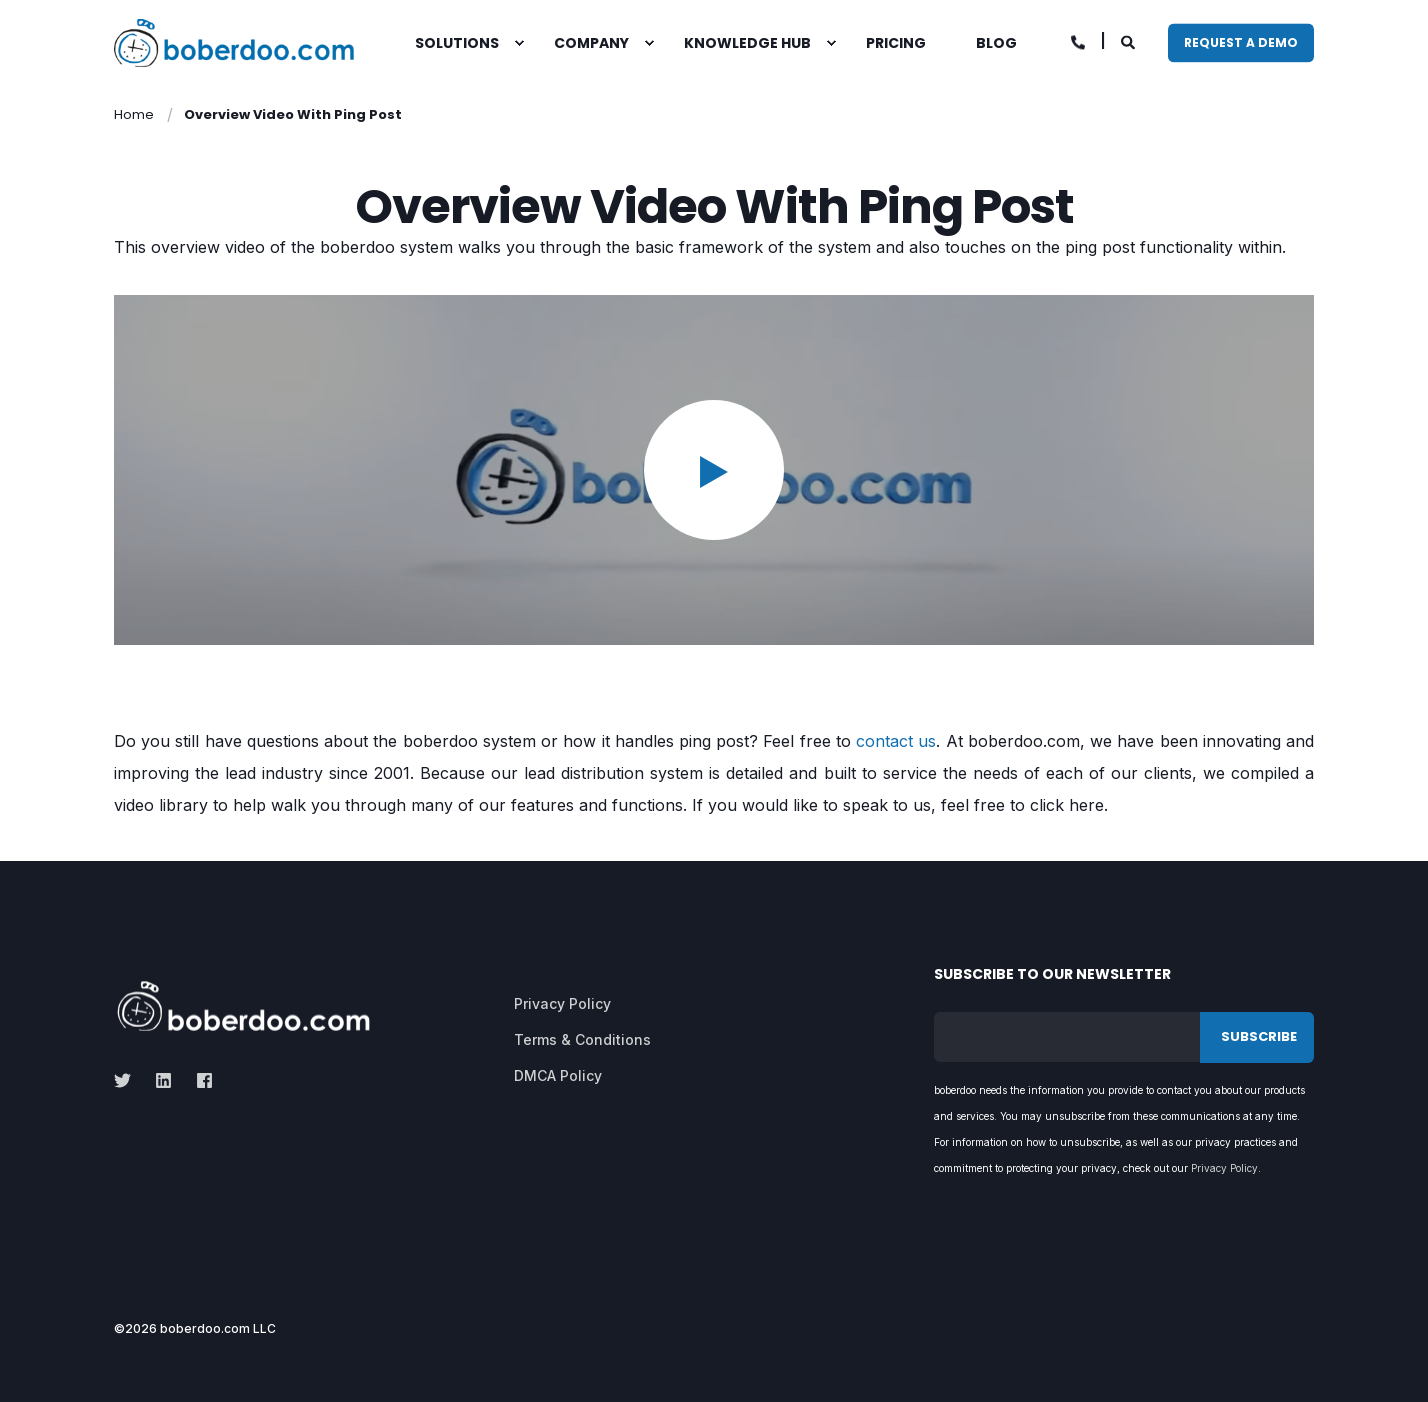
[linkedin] (163, 1080)
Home (134, 114)
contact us (896, 741)
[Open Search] (1129, 40)
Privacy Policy (1224, 1168)
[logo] (243, 1006)
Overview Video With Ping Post (293, 114)
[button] (714, 470)
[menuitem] (519, 43)
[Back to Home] (234, 43)
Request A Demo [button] (1241, 42)
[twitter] (128, 1080)
